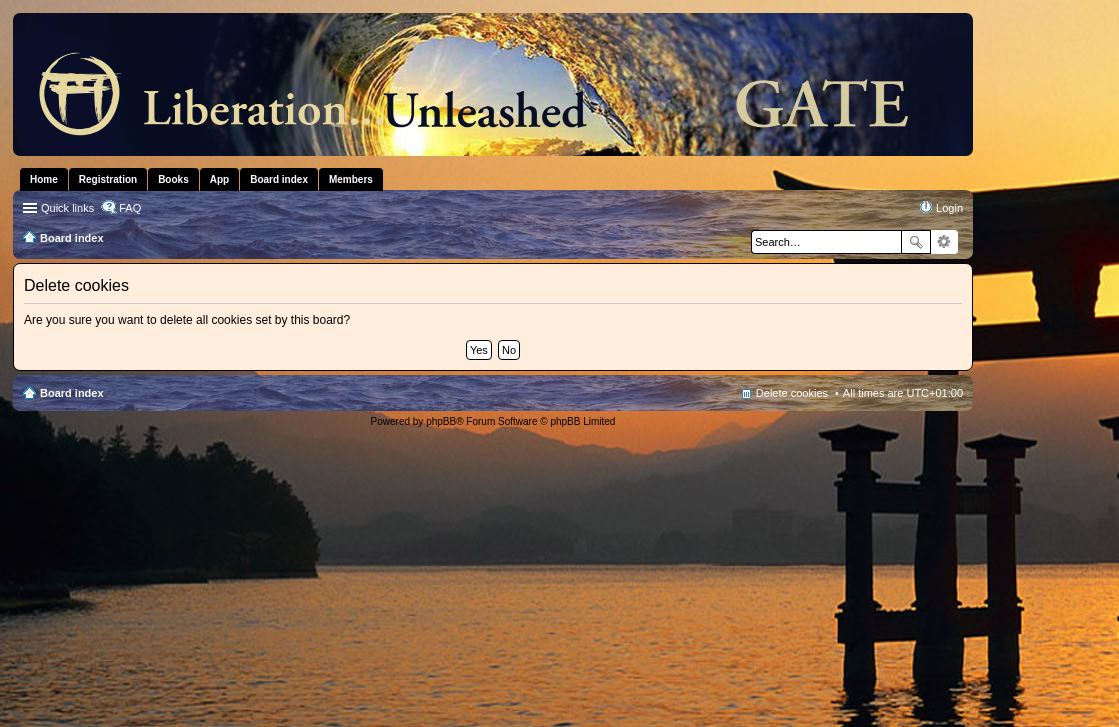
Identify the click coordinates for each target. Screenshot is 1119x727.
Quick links (67, 208)
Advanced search (944, 242)
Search (916, 242)
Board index (72, 393)
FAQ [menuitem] (130, 208)
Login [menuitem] (949, 208)
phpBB (441, 421)
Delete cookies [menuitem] (792, 393)
